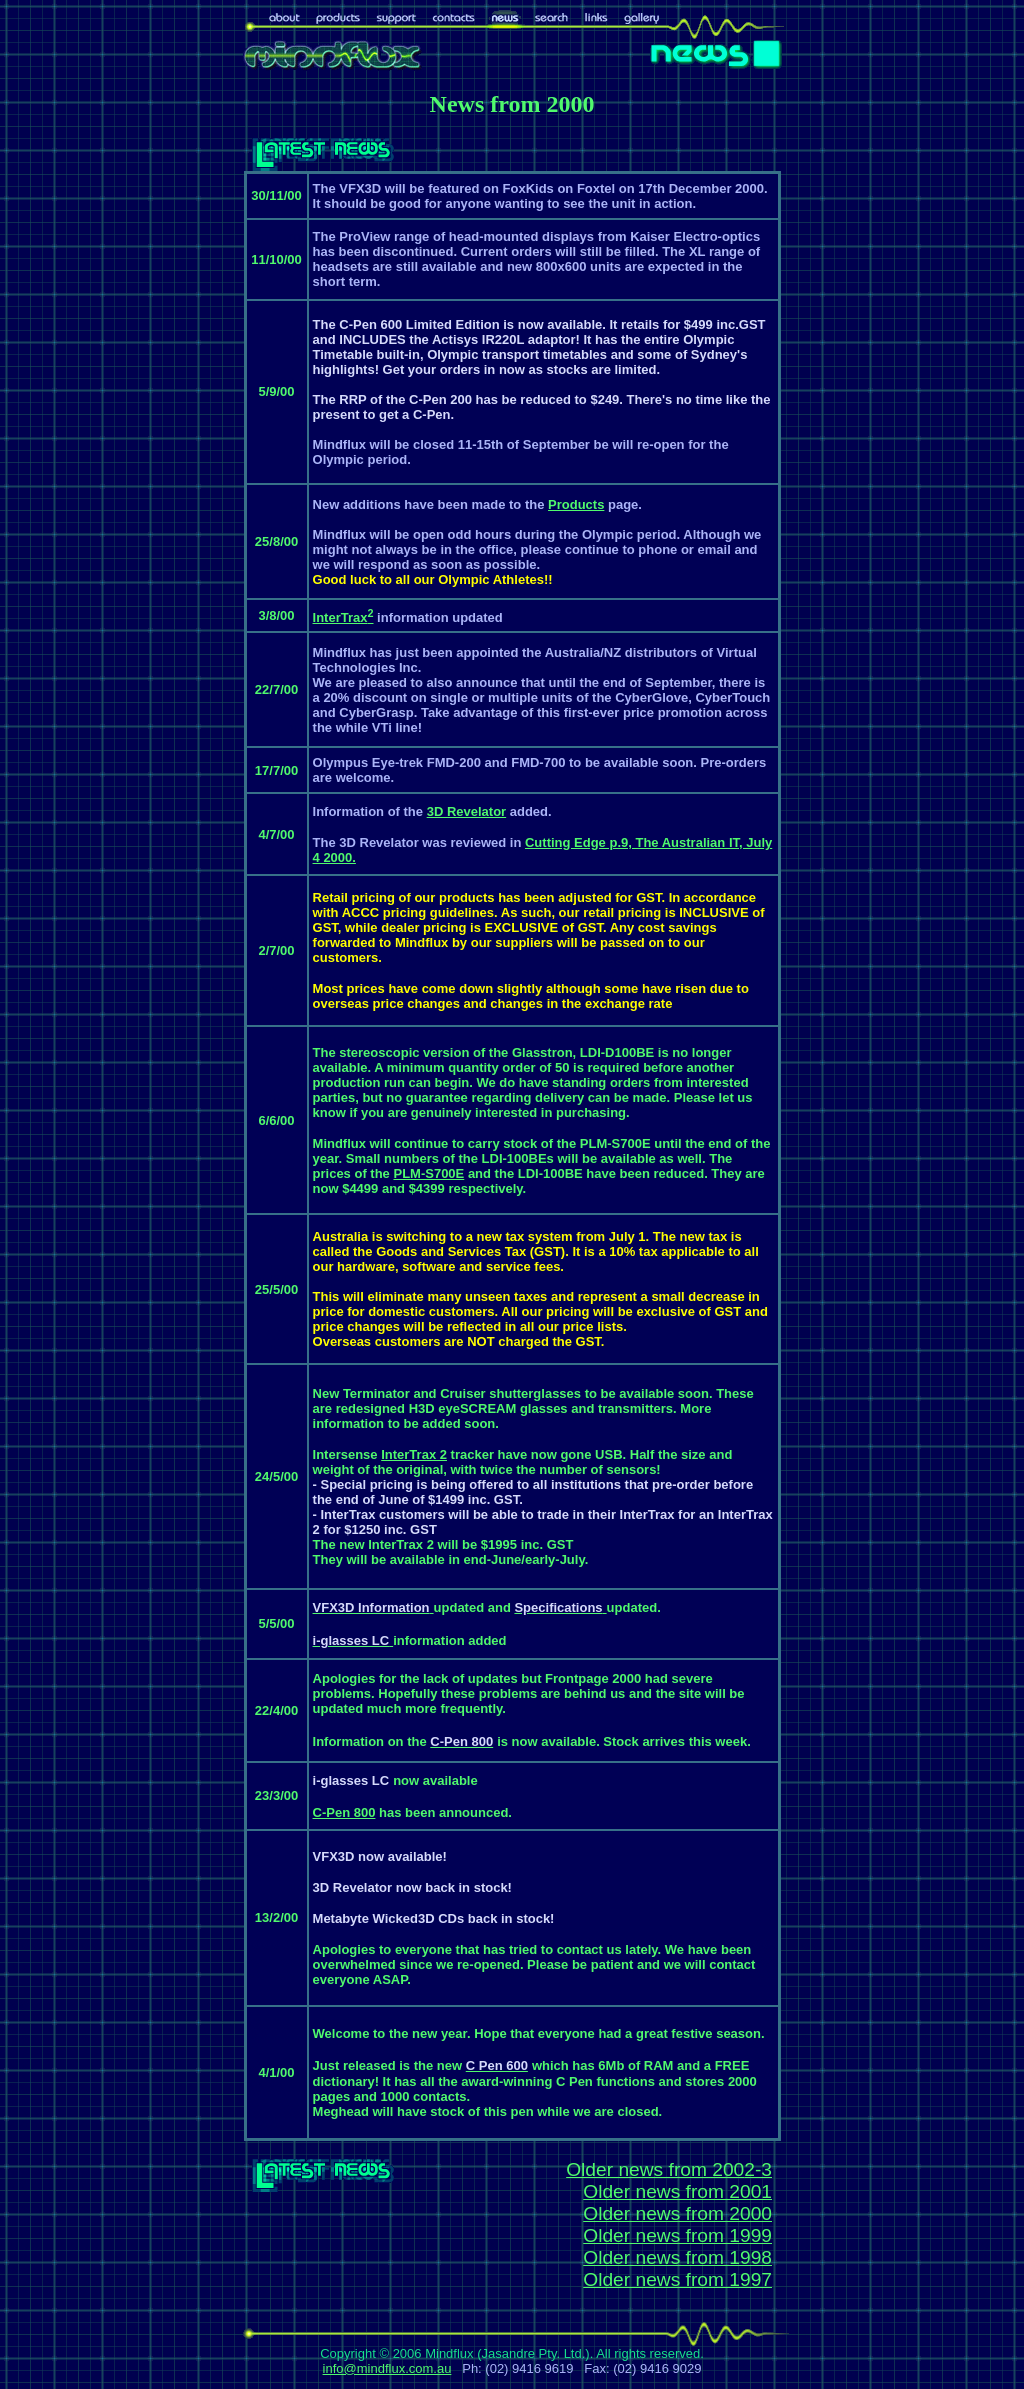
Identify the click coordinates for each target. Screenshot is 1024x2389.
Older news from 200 (655, 2169)
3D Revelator (466, 811)
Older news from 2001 (677, 2191)
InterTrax (343, 617)
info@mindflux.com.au (387, 2368)
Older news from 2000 (677, 2213)
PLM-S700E (428, 1173)
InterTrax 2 (414, 1454)
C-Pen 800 (344, 1812)
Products (576, 504)
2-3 (758, 2169)
